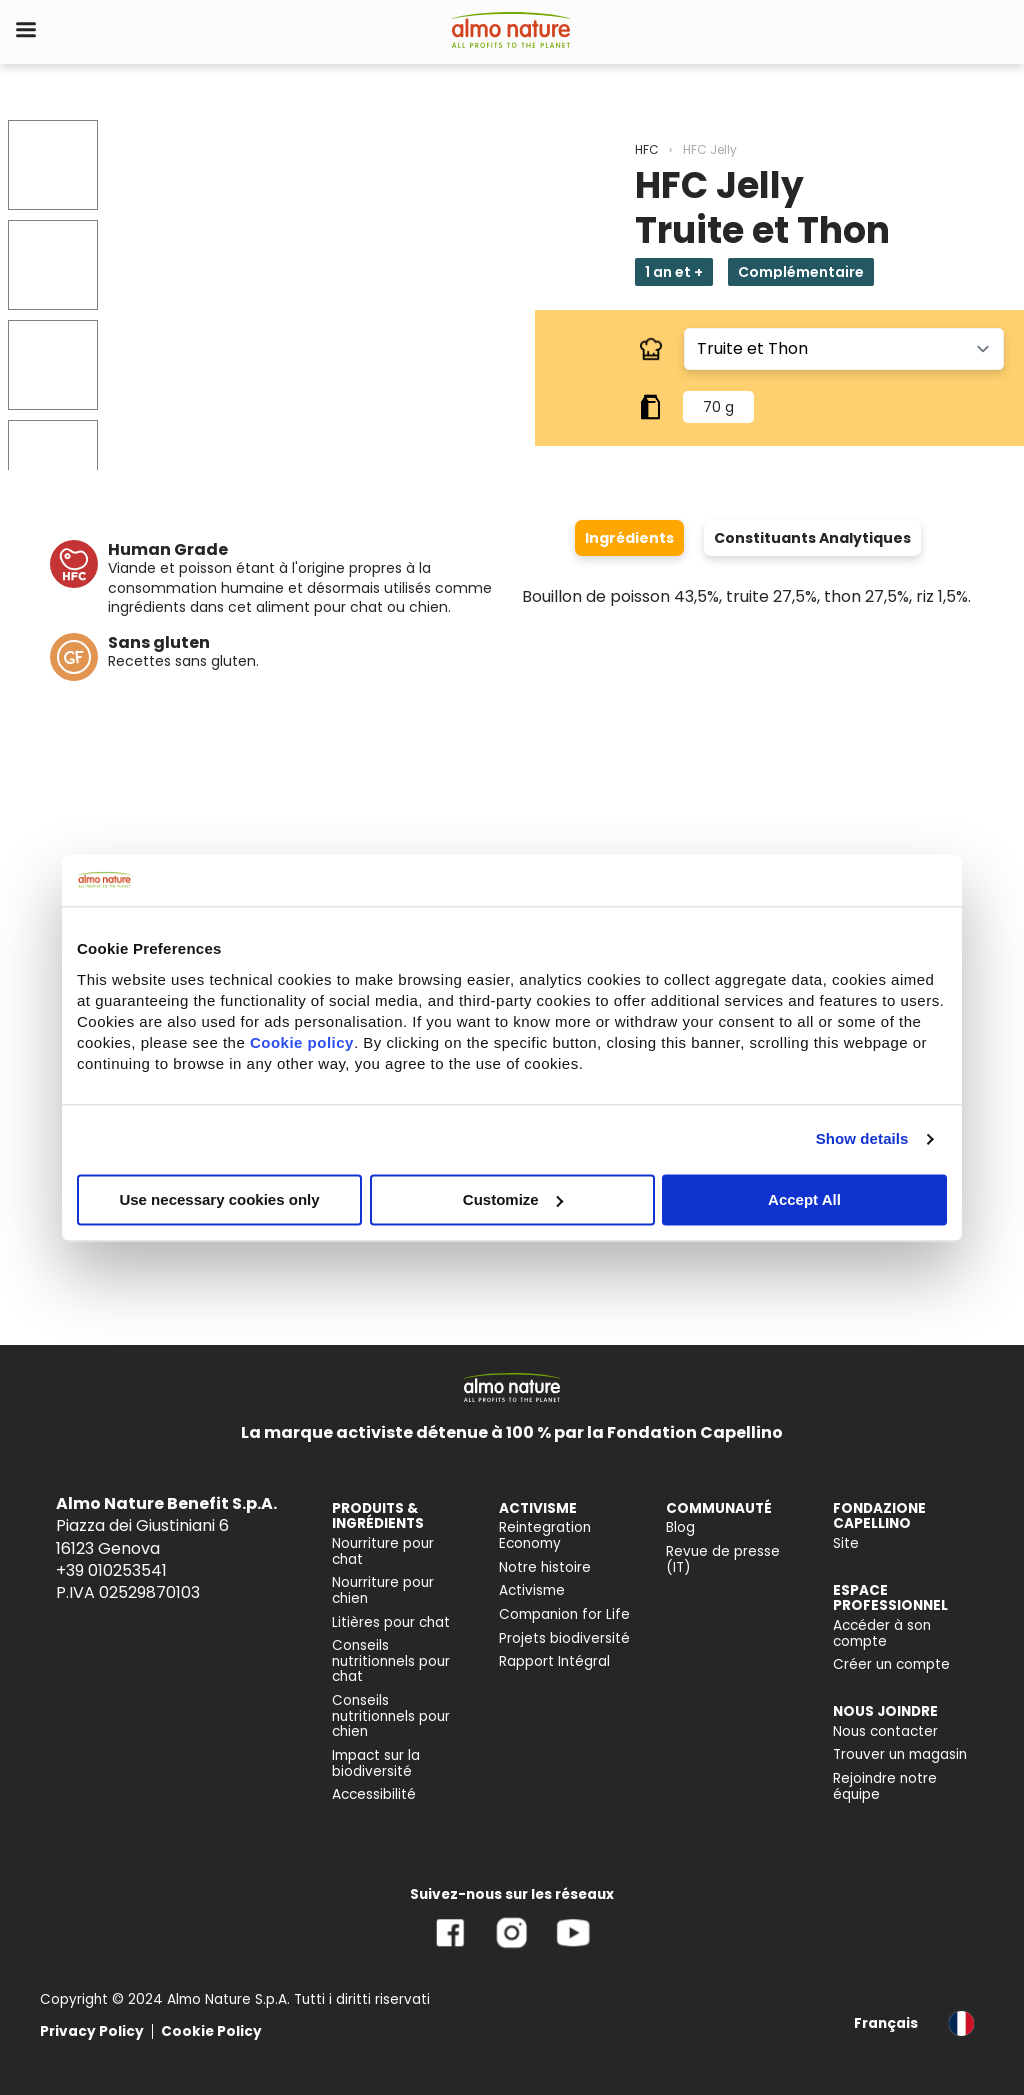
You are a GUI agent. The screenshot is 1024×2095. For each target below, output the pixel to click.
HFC (647, 149)
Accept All (804, 1199)
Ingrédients (629, 538)
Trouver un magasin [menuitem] (900, 1754)
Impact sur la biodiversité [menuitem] (376, 1763)
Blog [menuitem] (680, 1527)
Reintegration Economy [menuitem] (545, 1535)
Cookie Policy (211, 2031)
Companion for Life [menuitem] (564, 1614)
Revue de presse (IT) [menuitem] (723, 1559)
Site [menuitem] (846, 1543)
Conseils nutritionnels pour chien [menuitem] (391, 1716)
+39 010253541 (111, 1570)
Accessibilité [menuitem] (374, 1794)
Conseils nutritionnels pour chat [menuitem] (391, 1661)
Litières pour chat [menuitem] (391, 1622)
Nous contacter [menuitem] (885, 1731)
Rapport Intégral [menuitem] (554, 1661)
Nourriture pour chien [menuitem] (383, 1590)
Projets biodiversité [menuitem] (564, 1638)
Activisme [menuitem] (532, 1590)
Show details (862, 1138)
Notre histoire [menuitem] (545, 1567)
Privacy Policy (92, 2031)
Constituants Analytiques (812, 538)
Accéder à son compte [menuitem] (882, 1633)
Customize (513, 1199)
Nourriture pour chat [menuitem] (383, 1551)
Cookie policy (302, 1042)
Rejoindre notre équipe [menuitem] (885, 1786)
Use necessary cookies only (219, 1199)
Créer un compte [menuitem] (891, 1664)
